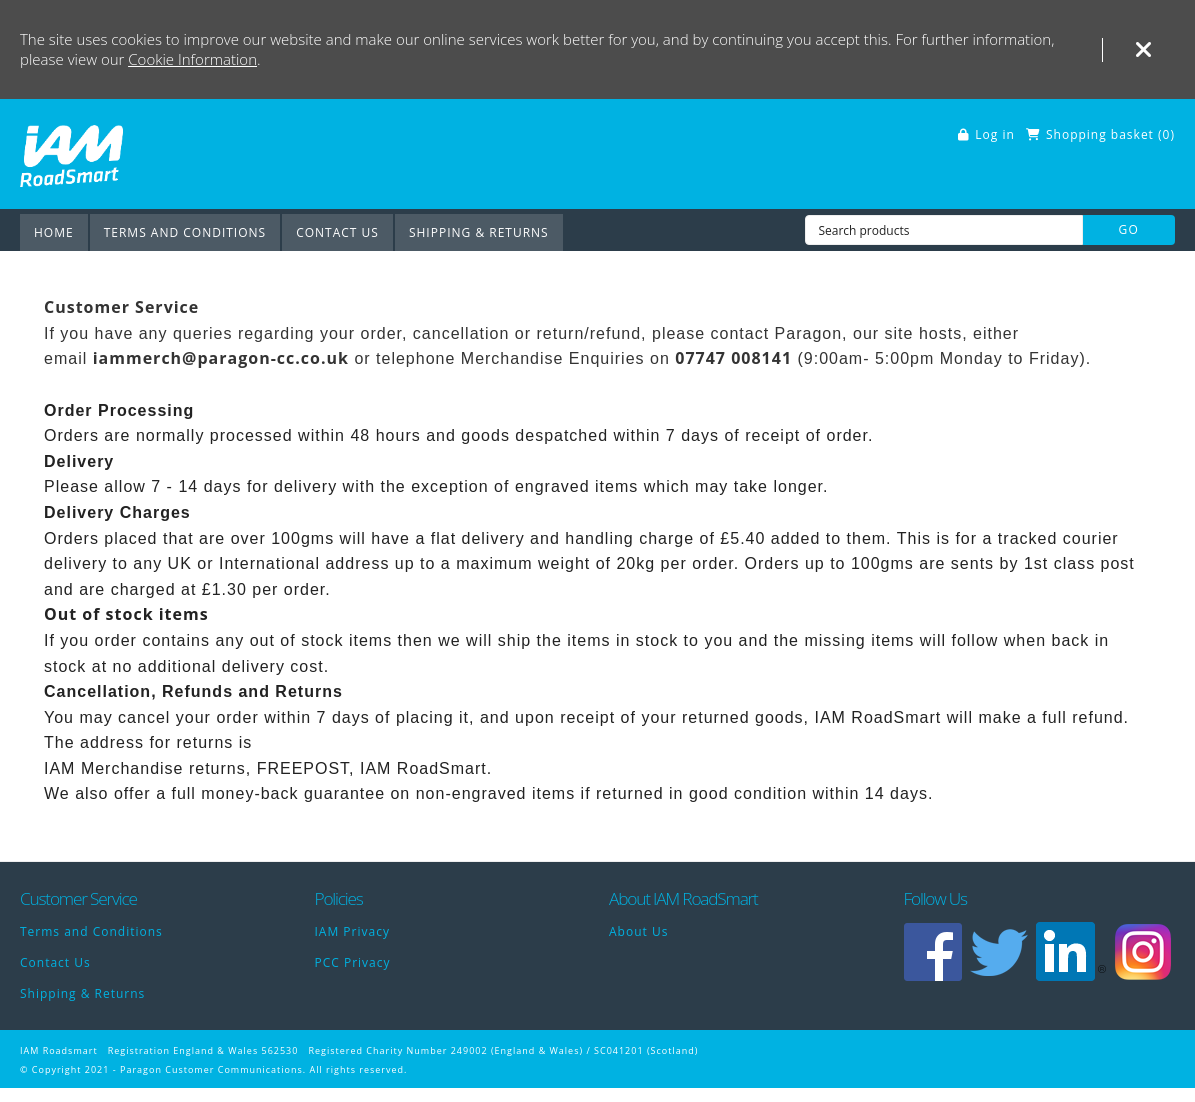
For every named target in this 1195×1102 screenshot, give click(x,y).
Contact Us (337, 232)
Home (54, 232)
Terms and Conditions (185, 232)
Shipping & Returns (479, 232)
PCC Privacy (353, 962)
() (1166, 134)
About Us (638, 931)
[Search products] (943, 230)
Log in (995, 134)
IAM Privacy (352, 931)
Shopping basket (1100, 134)
